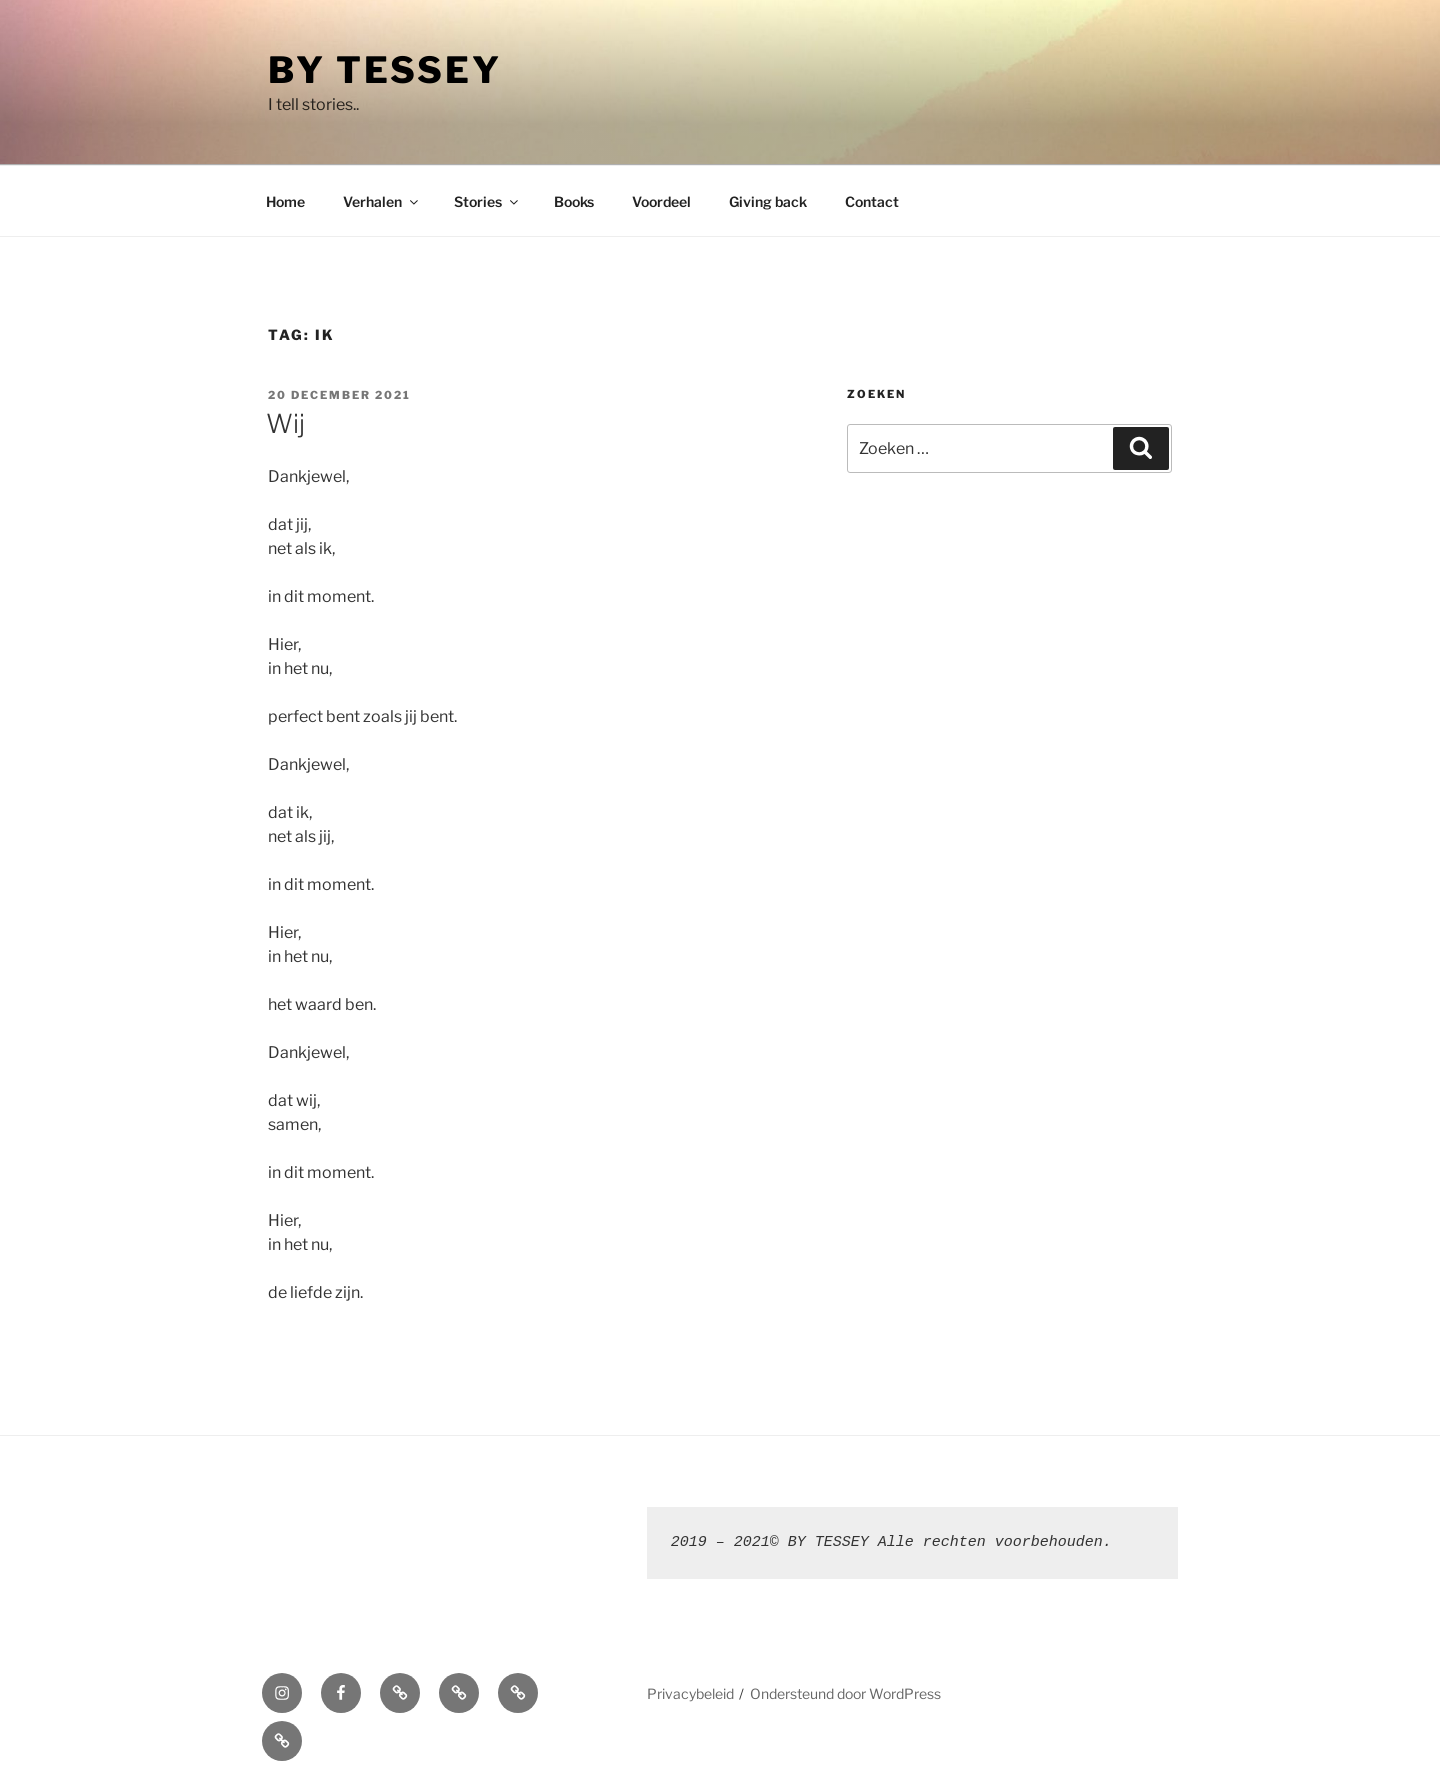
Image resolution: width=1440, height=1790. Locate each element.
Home (285, 201)
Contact (872, 201)
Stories (487, 201)
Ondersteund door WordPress (845, 1693)
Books (574, 201)
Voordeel (661, 201)
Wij (285, 423)
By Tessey (385, 70)
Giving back (768, 201)
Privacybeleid (690, 1693)
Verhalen (382, 201)
